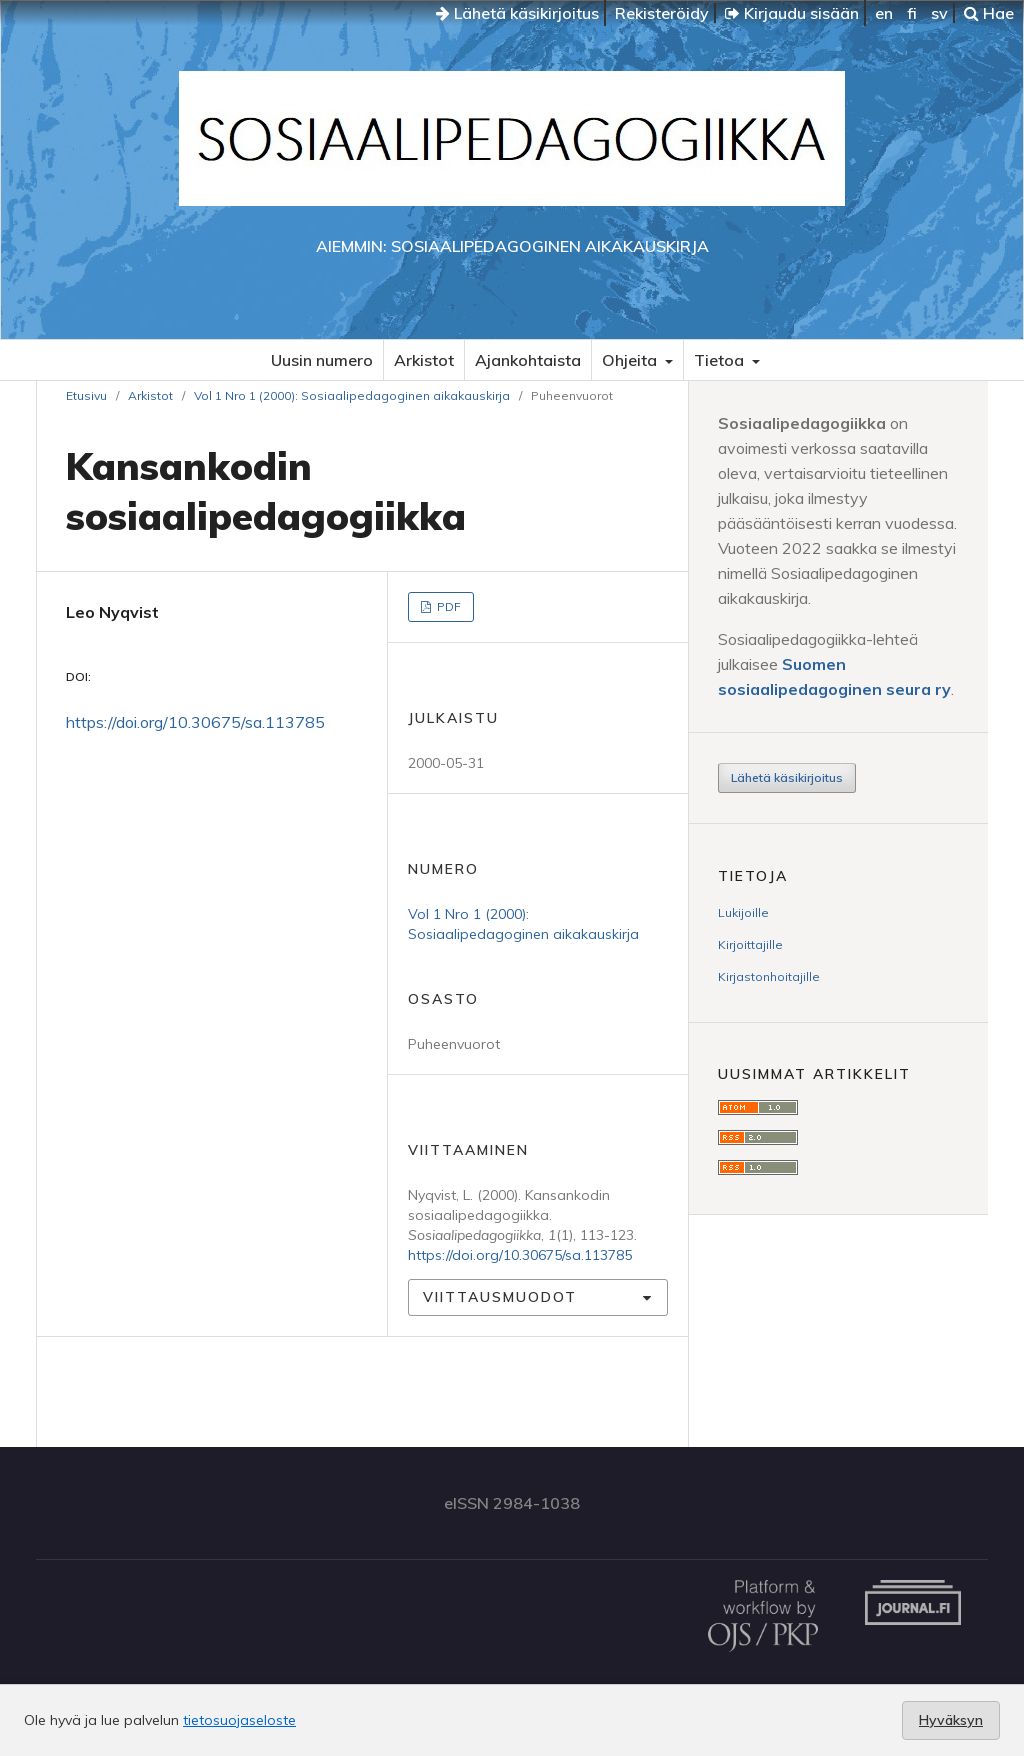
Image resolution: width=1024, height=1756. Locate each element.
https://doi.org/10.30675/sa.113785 (195, 722)
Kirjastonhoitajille (769, 976)
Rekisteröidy (662, 13)
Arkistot (424, 360)
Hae (989, 13)
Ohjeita (631, 360)
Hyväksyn (951, 1720)
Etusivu (86, 395)
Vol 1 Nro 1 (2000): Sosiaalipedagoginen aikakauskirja (352, 395)
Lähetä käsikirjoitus (517, 13)
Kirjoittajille (750, 944)
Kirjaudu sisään (792, 13)
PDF (447, 606)
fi (912, 13)
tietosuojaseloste (239, 1720)
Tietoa (721, 360)
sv (939, 13)
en (884, 13)
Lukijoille (743, 912)
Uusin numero (322, 360)
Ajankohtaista (528, 360)
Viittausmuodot (500, 1297)
